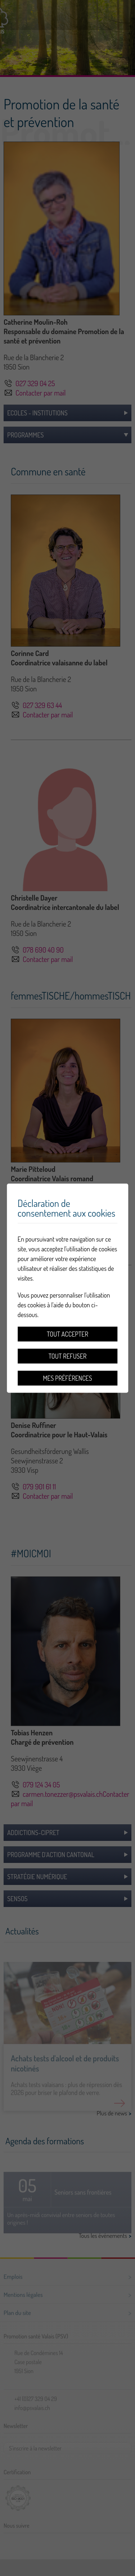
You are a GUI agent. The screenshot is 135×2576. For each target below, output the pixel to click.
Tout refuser (68, 1356)
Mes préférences (67, 1378)
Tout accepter (67, 1334)
